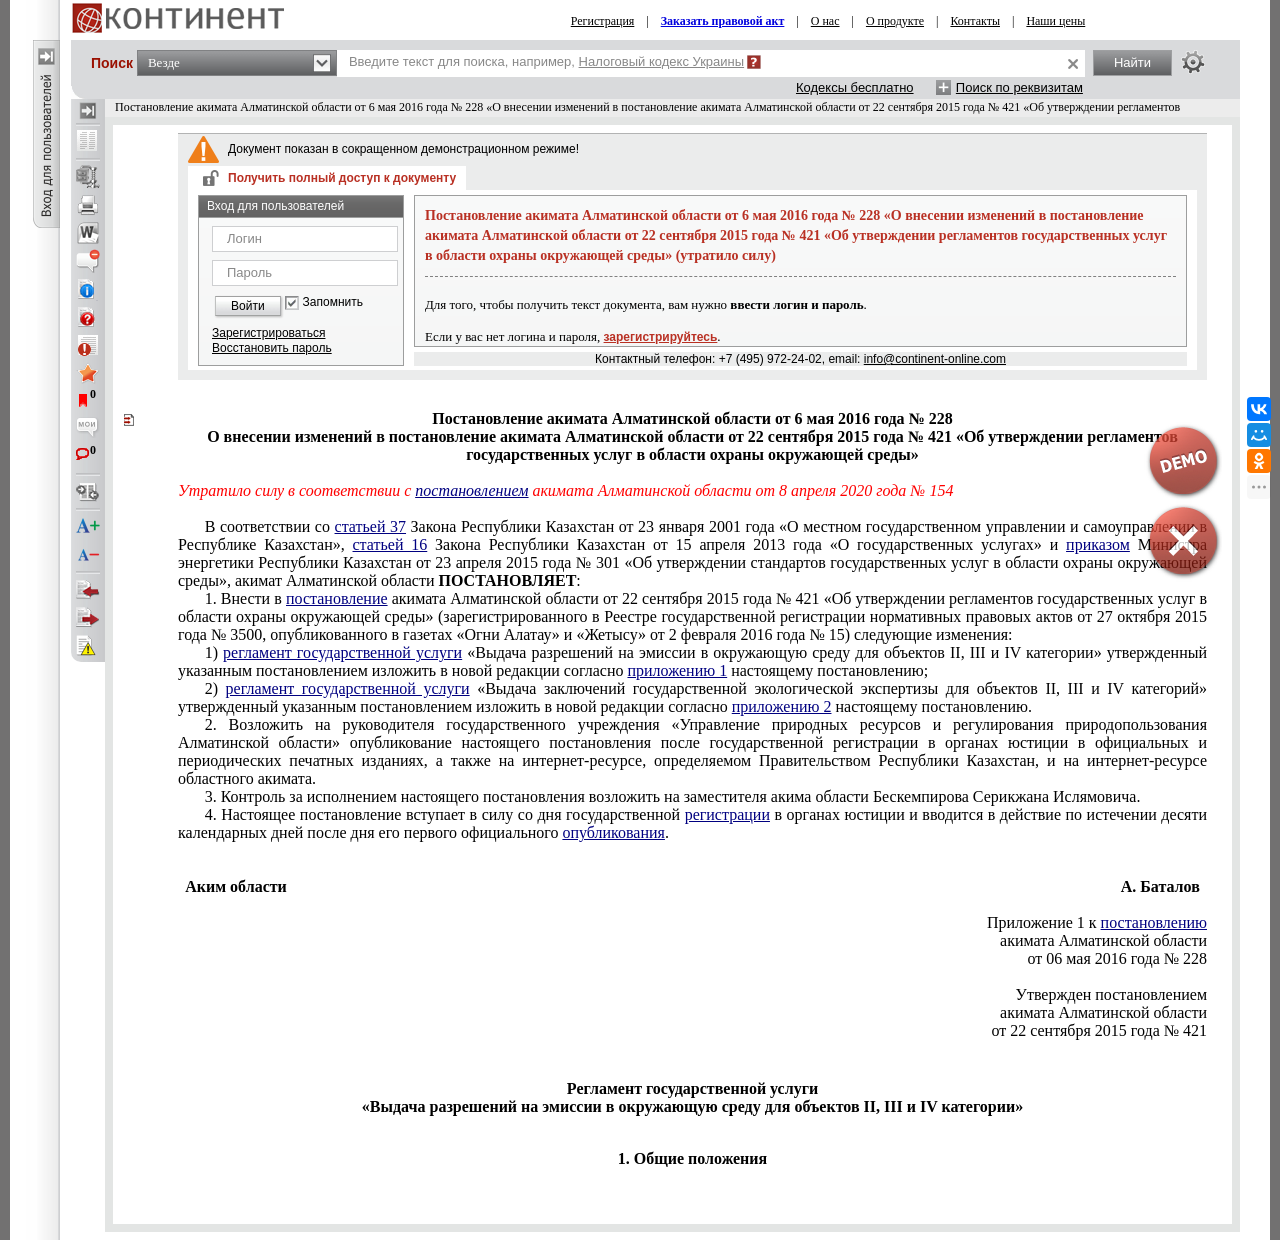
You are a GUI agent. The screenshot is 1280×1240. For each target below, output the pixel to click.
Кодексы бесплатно (855, 87)
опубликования (613, 832)
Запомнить (333, 302)
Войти (248, 306)
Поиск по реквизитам (1019, 87)
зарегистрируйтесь (661, 337)
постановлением (471, 490)
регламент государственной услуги (342, 652)
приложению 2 (782, 706)
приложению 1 (677, 670)
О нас (825, 21)
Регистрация (603, 21)
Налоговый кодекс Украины (662, 61)
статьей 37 (371, 526)
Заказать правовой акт (723, 21)
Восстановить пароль (272, 348)
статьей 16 (390, 544)
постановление (337, 598)
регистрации (727, 814)
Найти (1132, 62)
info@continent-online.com (935, 359)
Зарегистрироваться (268, 333)
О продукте (895, 21)
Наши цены (1055, 21)
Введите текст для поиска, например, (546, 61)
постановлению (1154, 922)
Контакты (975, 21)
